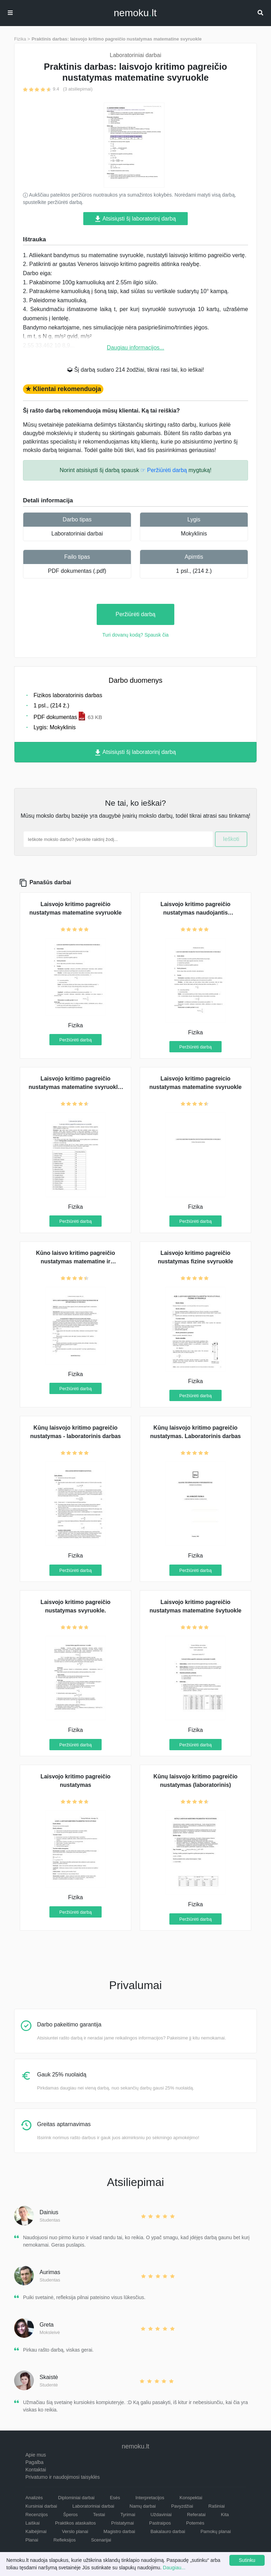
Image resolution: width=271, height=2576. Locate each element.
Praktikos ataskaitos (75, 2523)
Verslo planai (75, 2531)
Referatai (196, 2514)
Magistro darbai (119, 2531)
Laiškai (32, 2523)
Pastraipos (160, 2523)
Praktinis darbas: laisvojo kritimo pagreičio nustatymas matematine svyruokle (117, 39)
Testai (99, 2514)
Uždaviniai (160, 2514)
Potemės (195, 2523)
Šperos (70, 2514)
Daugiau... (174, 2567)
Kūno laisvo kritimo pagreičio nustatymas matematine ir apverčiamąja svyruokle (75, 1261)
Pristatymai (122, 2523)
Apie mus (35, 2455)
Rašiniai (217, 2506)
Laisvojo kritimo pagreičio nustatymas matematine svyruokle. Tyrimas (75, 1087)
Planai (31, 2540)
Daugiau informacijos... (135, 348)
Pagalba (34, 2462)
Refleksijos (65, 2540)
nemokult (135, 13)
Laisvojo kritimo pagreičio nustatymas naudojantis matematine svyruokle (195, 912)
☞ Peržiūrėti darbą (163, 470)
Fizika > (22, 39)
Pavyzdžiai (182, 2506)
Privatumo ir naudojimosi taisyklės (62, 2477)
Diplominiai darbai (76, 2497)
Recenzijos (36, 2514)
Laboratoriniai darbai (77, 534)
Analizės (34, 2497)
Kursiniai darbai (41, 2506)
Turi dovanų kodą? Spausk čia (135, 635)
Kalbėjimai (36, 2531)
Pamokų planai (215, 2531)
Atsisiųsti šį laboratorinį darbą (135, 219)
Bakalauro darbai (167, 2531)
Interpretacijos (150, 2497)
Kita (225, 2514)
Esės (115, 2497)
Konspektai (191, 2497)
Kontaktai (35, 2469)
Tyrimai (127, 2514)
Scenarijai (101, 2540)
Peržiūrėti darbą (136, 614)
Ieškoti (231, 839)
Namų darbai (143, 2506)
